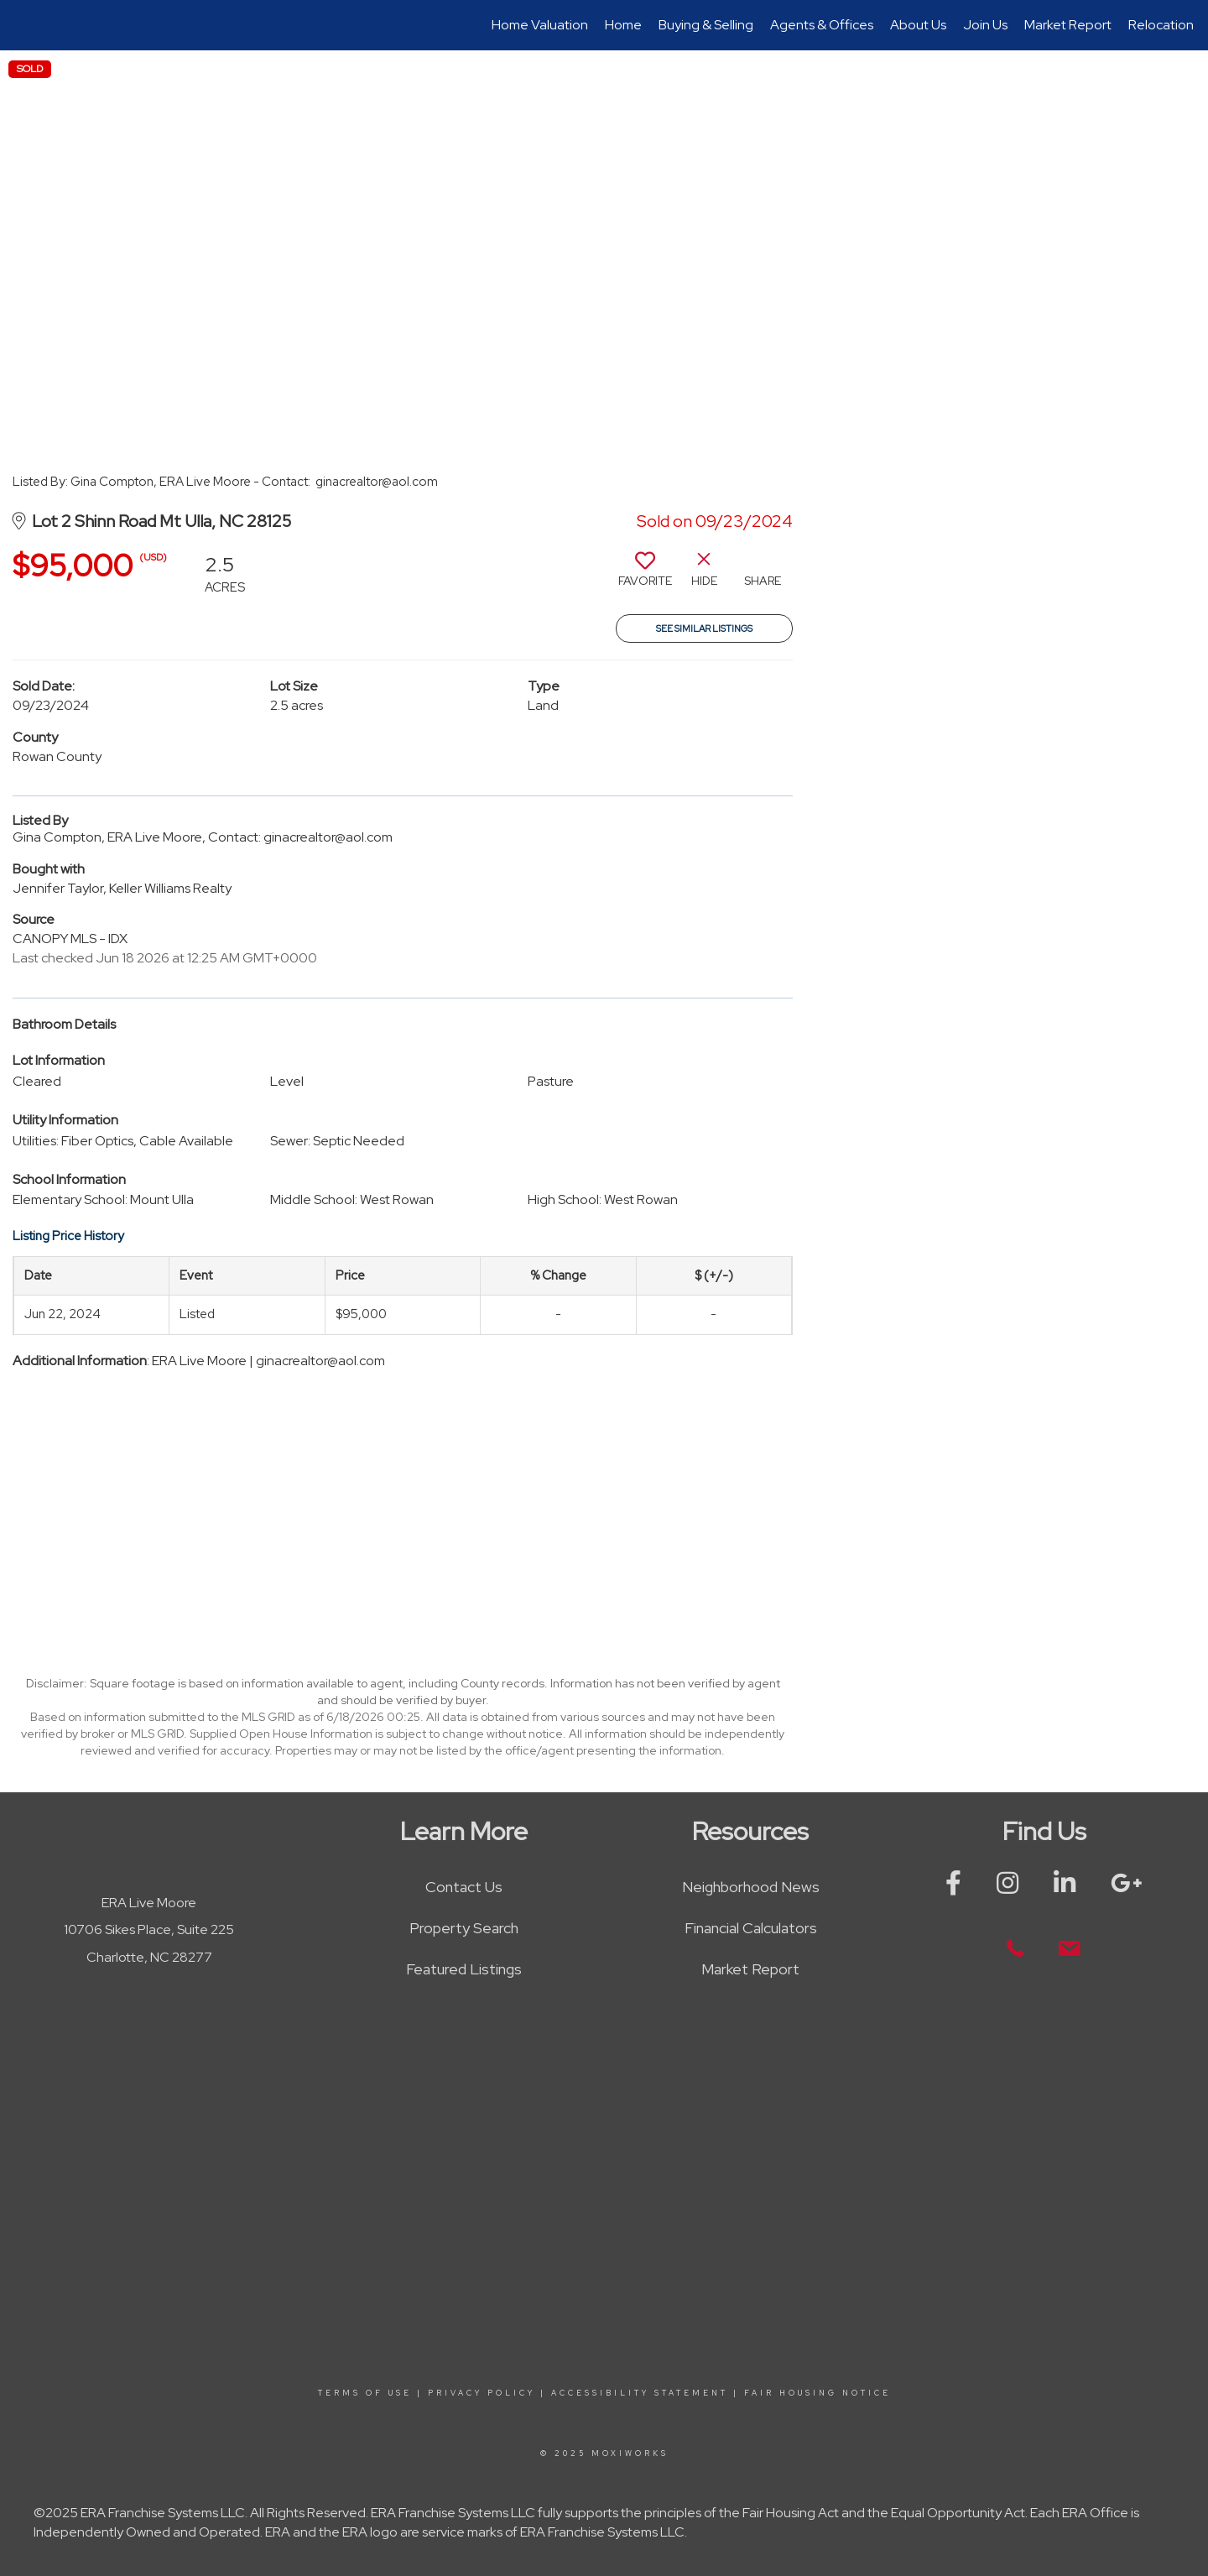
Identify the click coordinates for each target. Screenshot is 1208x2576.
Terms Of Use (365, 2393)
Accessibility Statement (639, 2393)
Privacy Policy (481, 2393)
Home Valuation (540, 25)
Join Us (985, 25)
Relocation (1161, 25)
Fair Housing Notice (817, 2393)
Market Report (1068, 25)
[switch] (645, 575)
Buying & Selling (706, 25)
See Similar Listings (704, 628)
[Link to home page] (21, 25)
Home (623, 25)
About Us (918, 25)
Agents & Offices (821, 25)
